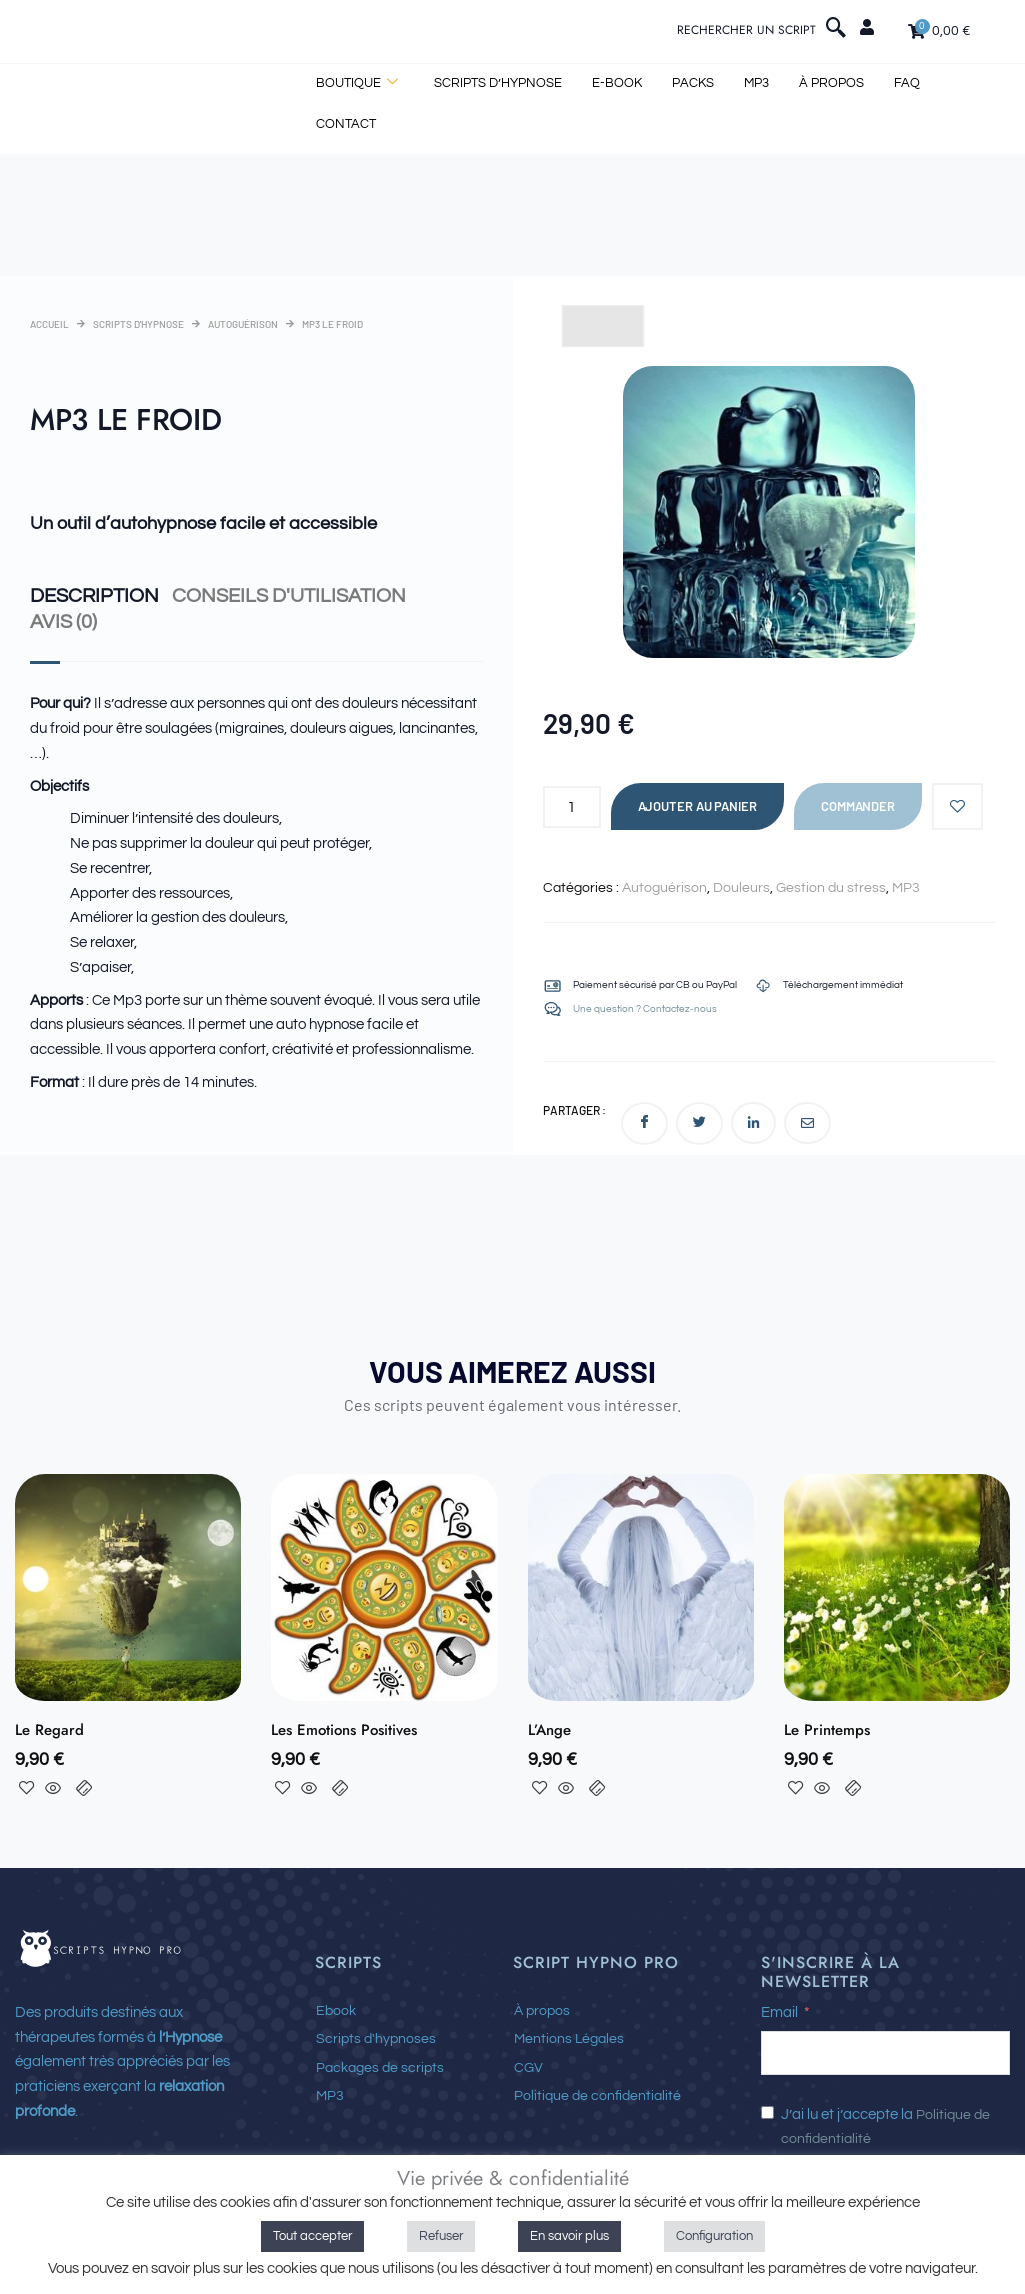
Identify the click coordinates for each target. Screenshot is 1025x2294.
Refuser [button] (441, 2236)
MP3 (756, 85)
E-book (617, 85)
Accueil (49, 324)
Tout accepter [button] (312, 2236)
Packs (693, 85)
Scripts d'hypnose (138, 324)
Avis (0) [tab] (59, 620)
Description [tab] (87, 595)
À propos (831, 85)
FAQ (907, 85)
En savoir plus (569, 2236)
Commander (858, 806)
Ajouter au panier (697, 806)
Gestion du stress (831, 888)
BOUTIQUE (357, 85)
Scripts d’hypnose (498, 85)
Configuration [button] (714, 2236)
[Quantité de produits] (572, 807)
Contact (346, 125)
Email (779, 2017)
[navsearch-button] (836, 33)
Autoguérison (243, 324)
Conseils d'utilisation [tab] (290, 595)
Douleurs (741, 888)
